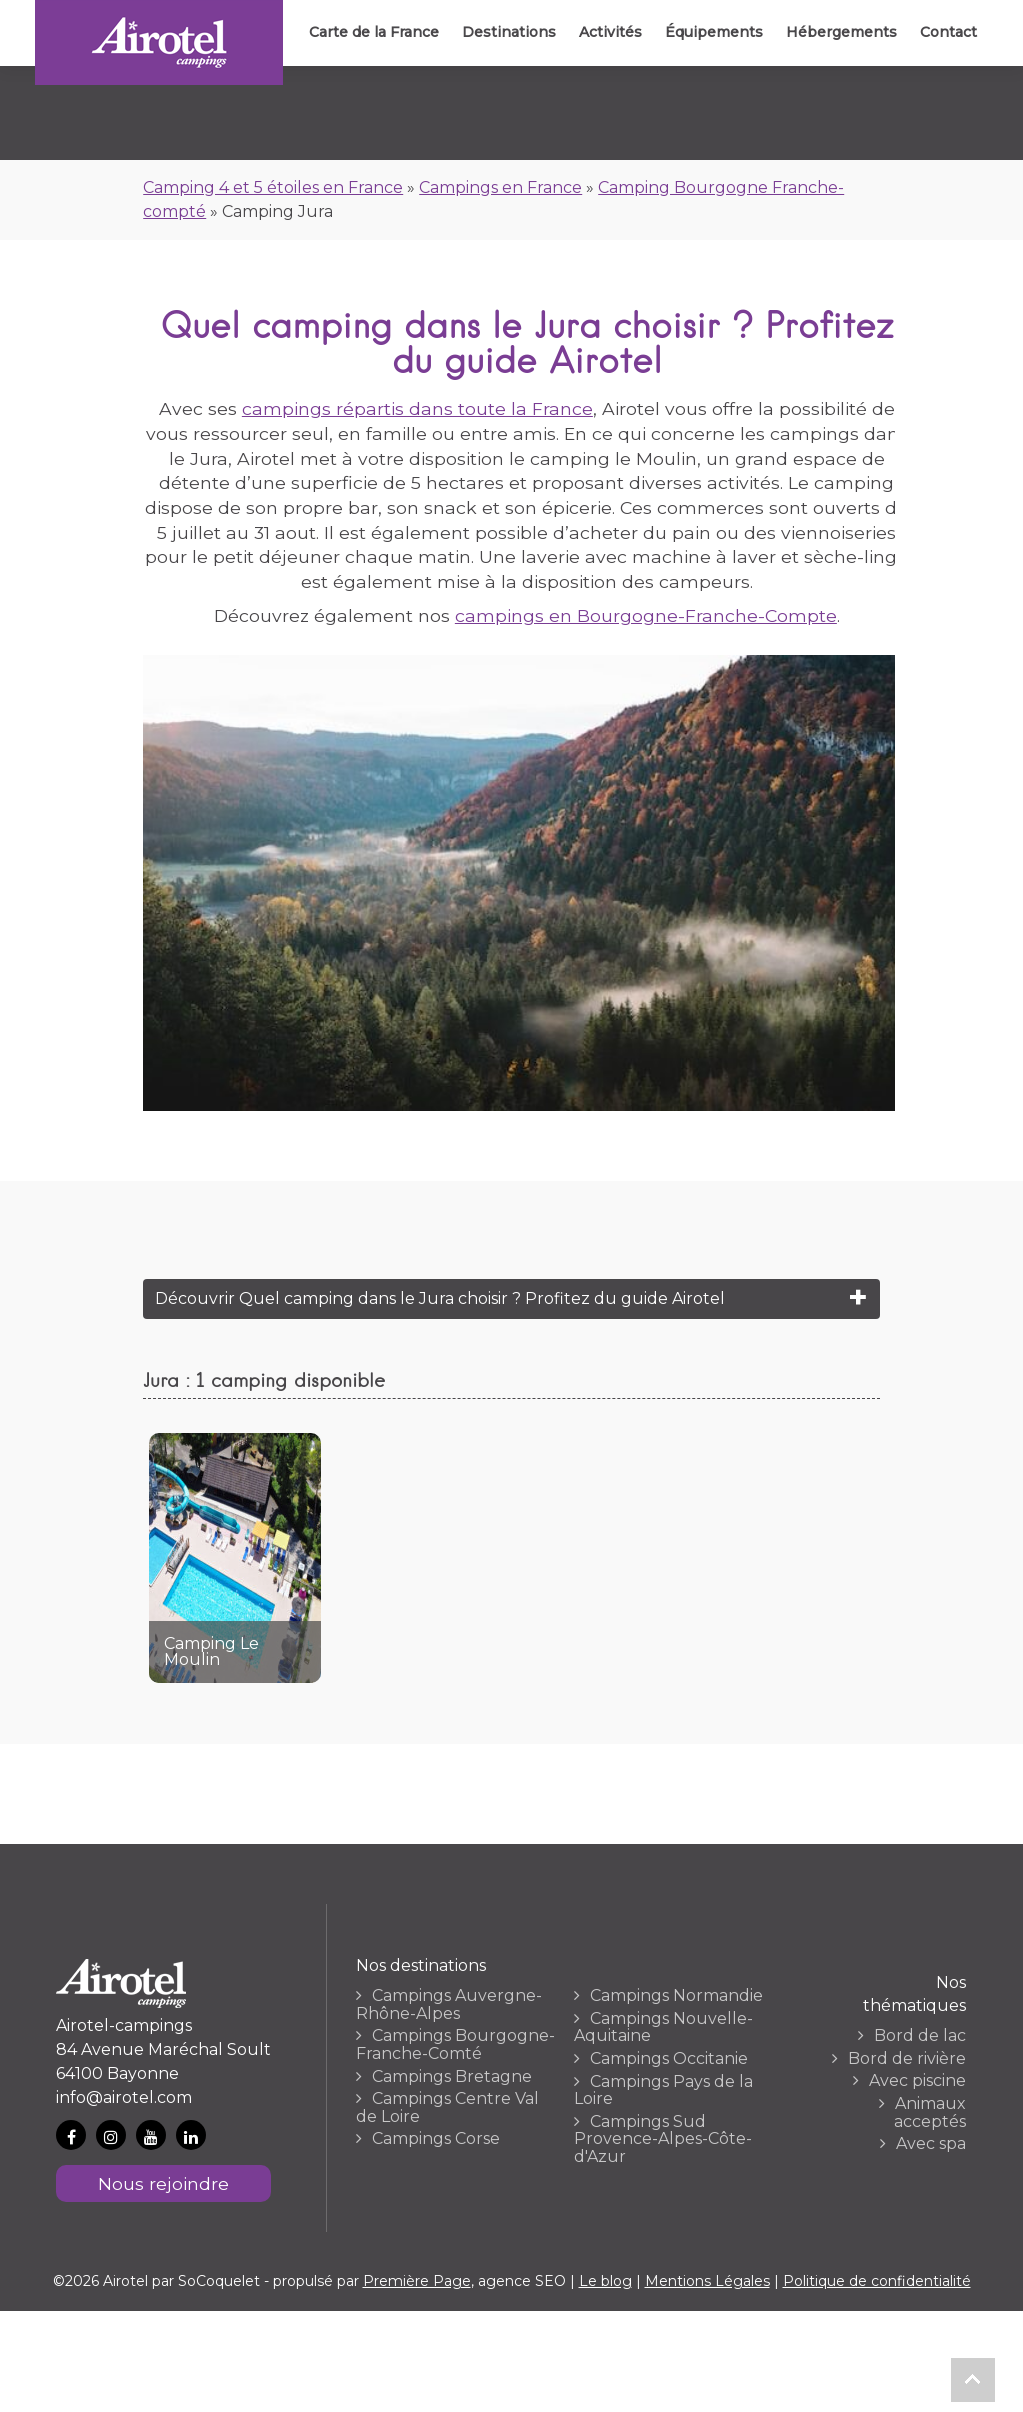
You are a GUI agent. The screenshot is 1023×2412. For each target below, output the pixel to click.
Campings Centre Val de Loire (447, 2107)
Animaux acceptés (930, 2112)
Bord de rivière (907, 2059)
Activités (606, 32)
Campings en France (500, 187)
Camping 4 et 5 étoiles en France (273, 187)
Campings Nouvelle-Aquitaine (663, 2027)
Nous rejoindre (163, 2183)
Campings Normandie (676, 1996)
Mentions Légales (707, 2281)
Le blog (605, 2281)
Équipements (711, 32)
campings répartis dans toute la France (417, 408)
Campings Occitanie (669, 2059)
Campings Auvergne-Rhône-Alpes (449, 2004)
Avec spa (931, 2144)
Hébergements (839, 32)
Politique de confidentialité (877, 2281)
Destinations (504, 32)
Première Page (417, 2281)
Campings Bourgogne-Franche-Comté (455, 2044)
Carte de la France (368, 32)
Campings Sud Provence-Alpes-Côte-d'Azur (663, 2139)
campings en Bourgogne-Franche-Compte (646, 615)
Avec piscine (917, 2081)
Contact (947, 32)
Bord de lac (920, 2036)
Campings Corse (436, 2139)
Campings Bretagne (452, 2077)
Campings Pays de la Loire (663, 2090)
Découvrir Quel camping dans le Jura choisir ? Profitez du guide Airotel (440, 1298)
